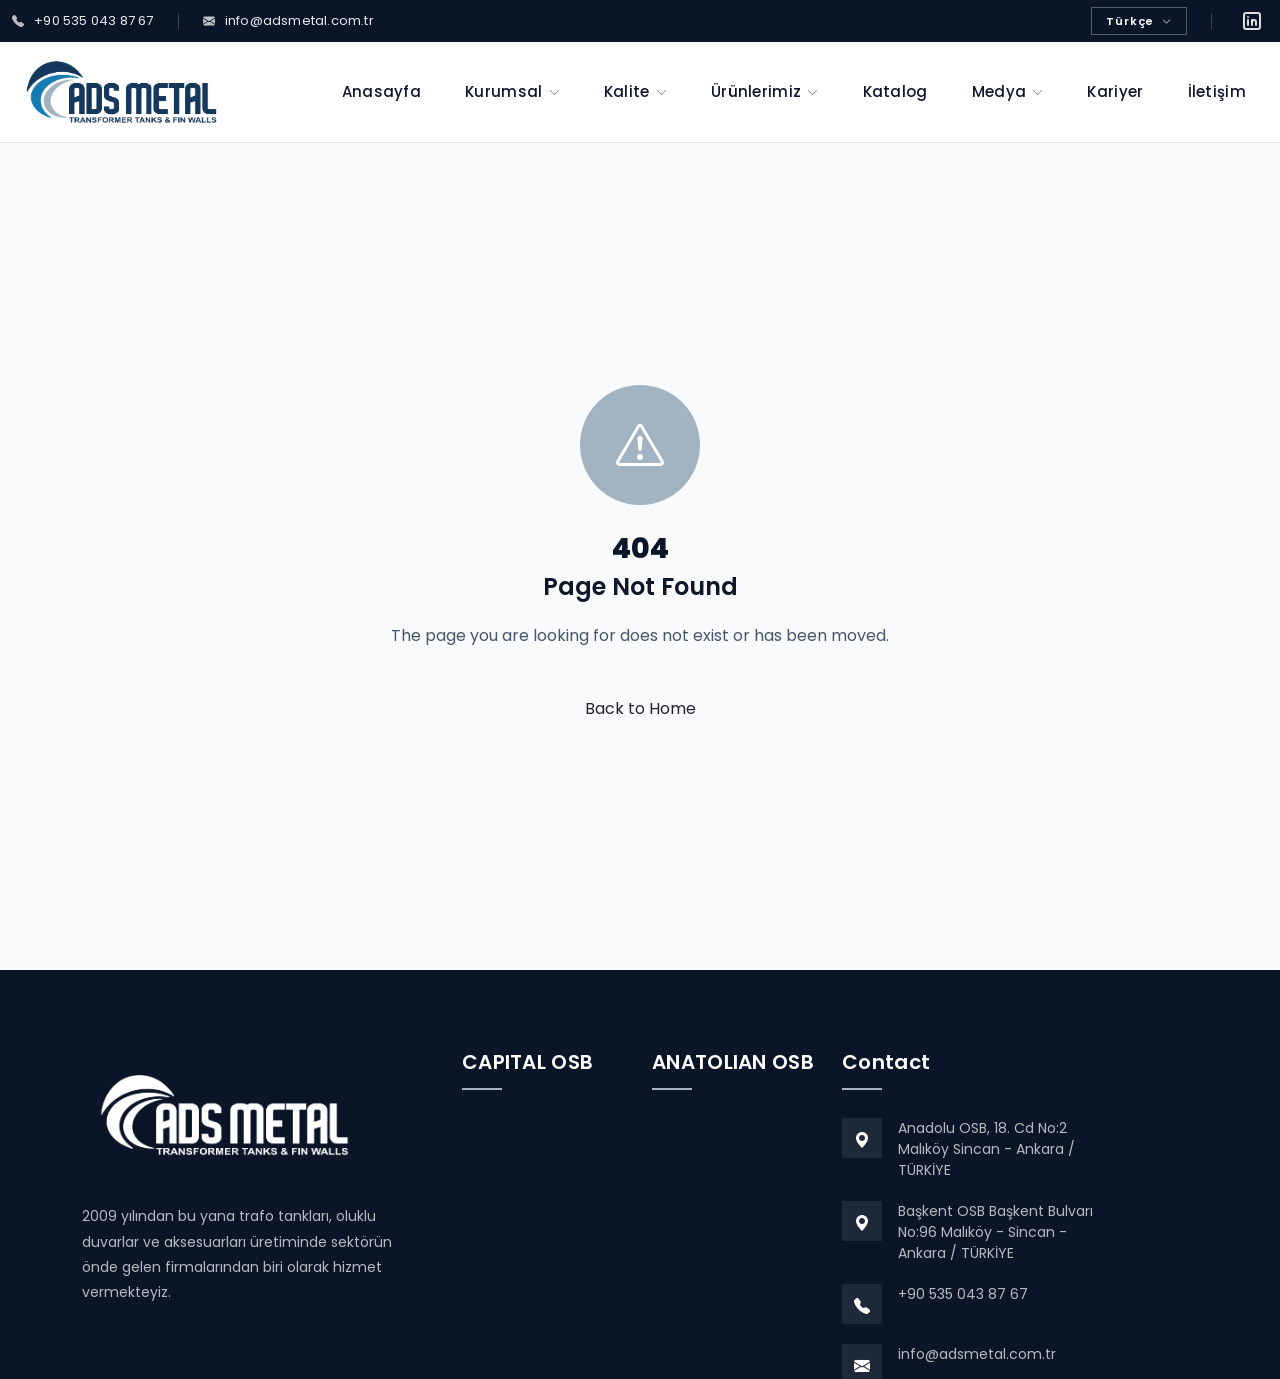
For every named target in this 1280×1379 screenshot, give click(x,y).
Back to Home (640, 708)
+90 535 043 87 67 (963, 1294)
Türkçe (1139, 21)
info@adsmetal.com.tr (977, 1354)
